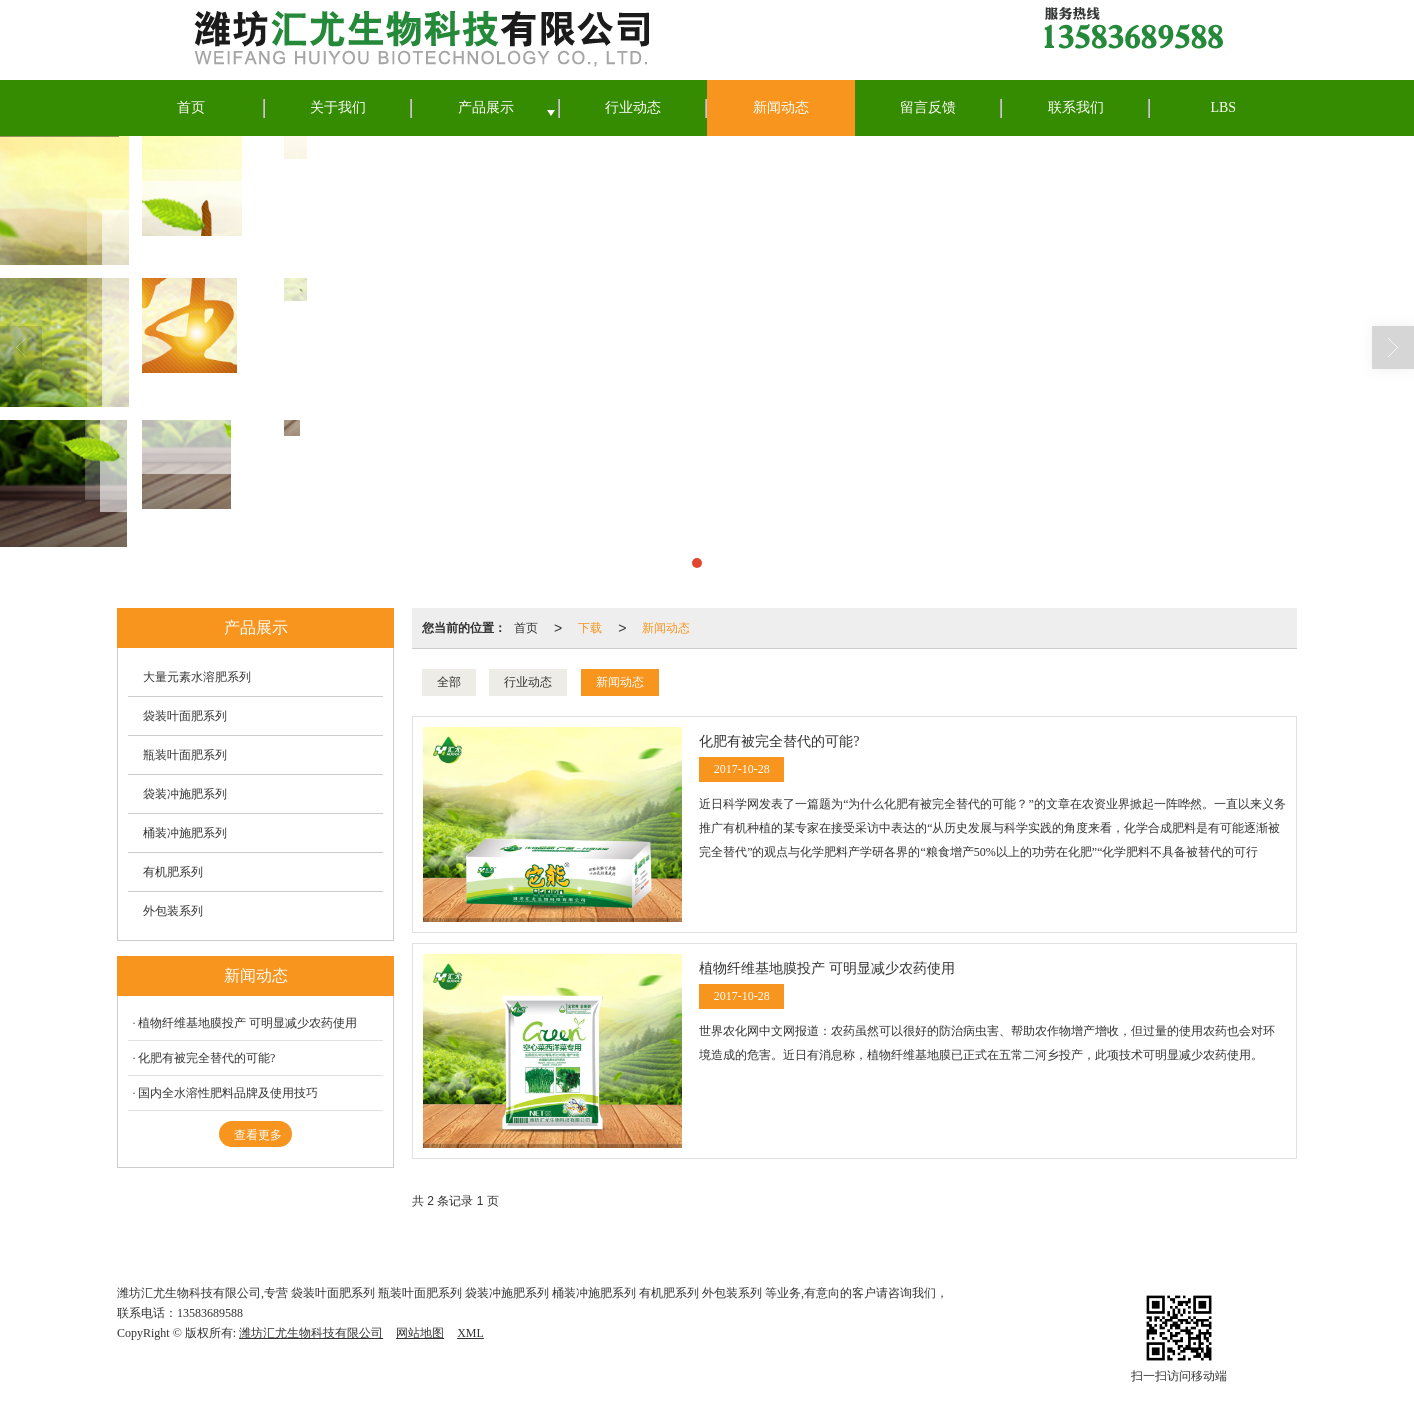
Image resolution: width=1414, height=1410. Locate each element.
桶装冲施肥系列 (185, 833)
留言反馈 (928, 107)
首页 (191, 107)
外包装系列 (173, 911)
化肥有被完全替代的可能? (206, 1058)
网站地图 (420, 1333)
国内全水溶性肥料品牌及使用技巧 (228, 1093)
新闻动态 (781, 107)
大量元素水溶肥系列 (197, 677)
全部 (449, 682)
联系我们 (1076, 107)
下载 (590, 628)
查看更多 (258, 1135)
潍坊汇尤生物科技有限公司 (311, 1333)
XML (470, 1333)
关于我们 (338, 107)
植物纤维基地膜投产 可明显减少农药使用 (247, 1023)
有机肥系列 (173, 872)
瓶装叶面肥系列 (185, 755)
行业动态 (633, 107)
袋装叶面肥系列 (185, 716)
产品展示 (486, 107)
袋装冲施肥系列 (185, 794)
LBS (1223, 107)
